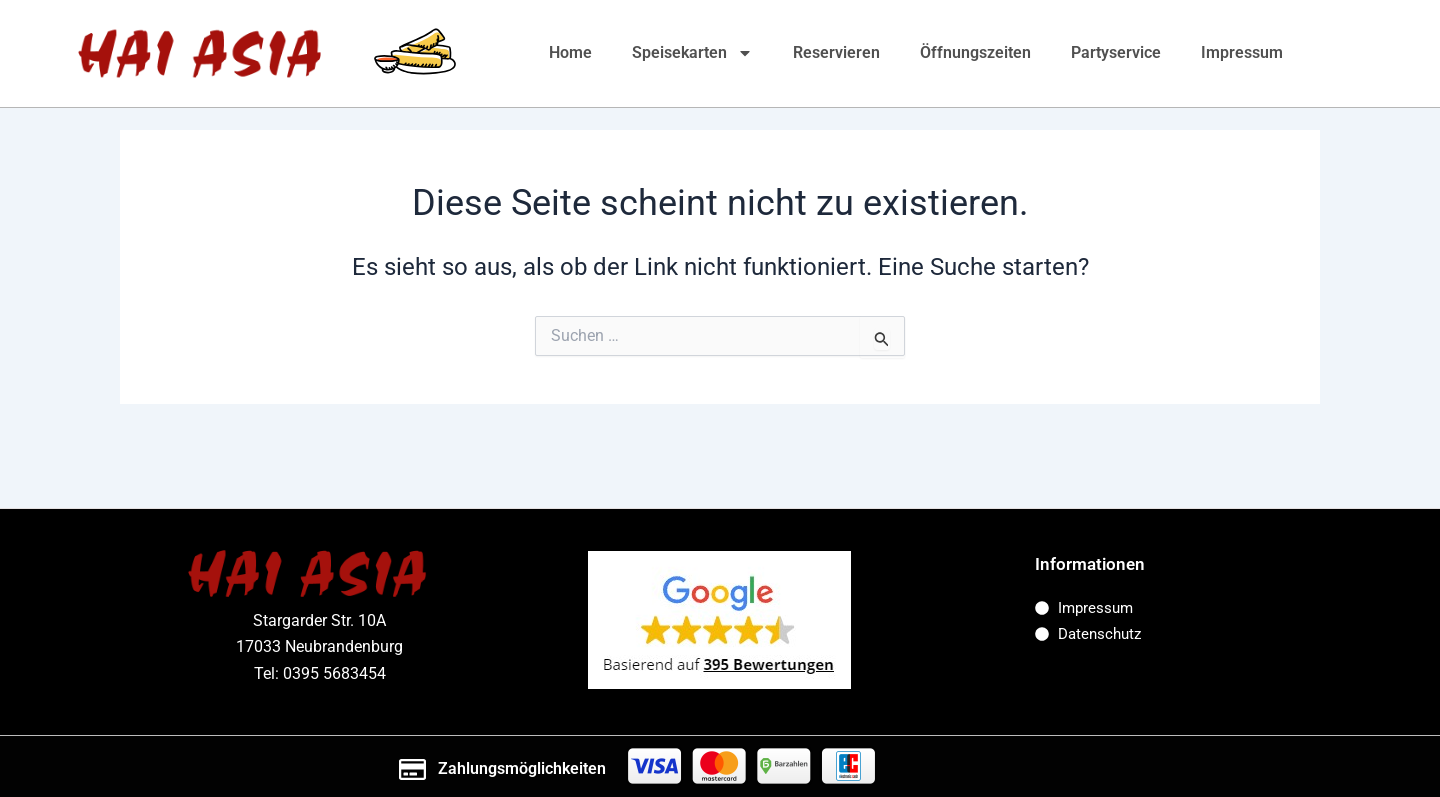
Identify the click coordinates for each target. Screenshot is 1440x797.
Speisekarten (692, 53)
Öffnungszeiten (975, 52)
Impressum (1242, 52)
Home (570, 52)
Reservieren (836, 52)
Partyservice (1116, 52)
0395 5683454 (334, 673)
